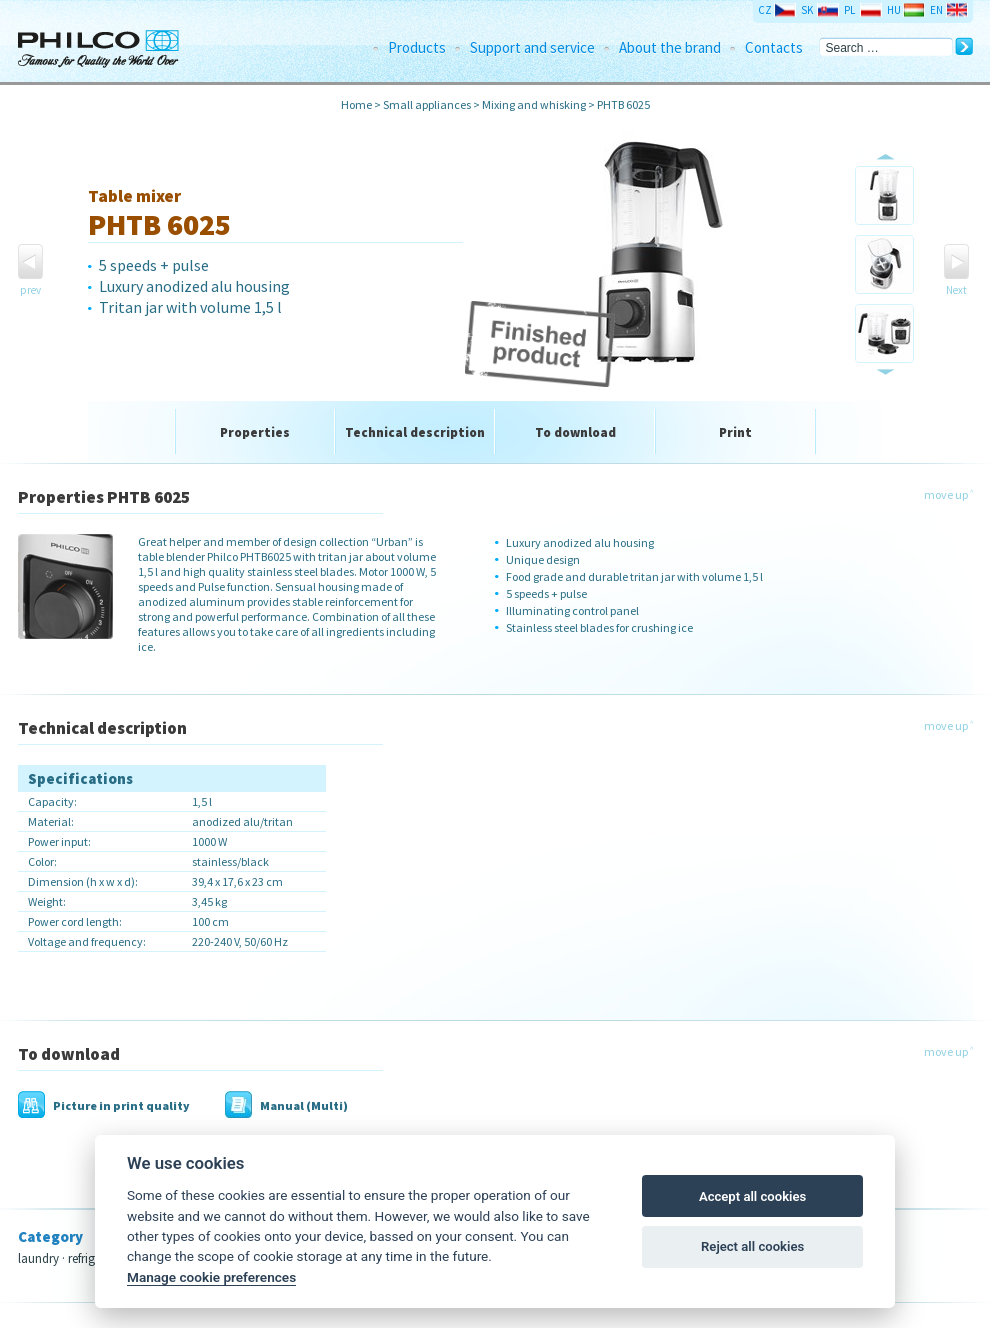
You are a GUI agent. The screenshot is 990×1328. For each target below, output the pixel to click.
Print (735, 432)
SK (807, 10)
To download (575, 432)
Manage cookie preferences (211, 1277)
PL (849, 10)
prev (30, 290)
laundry (38, 1258)
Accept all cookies (752, 1196)
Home (356, 104)
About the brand (670, 47)
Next (956, 290)
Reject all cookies (752, 1246)
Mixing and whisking (534, 104)
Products (417, 47)
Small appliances (427, 104)
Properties (255, 432)
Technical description (415, 432)
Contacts (774, 47)
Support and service (532, 47)
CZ (765, 10)
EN (936, 10)
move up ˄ (948, 494)
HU (894, 10)
